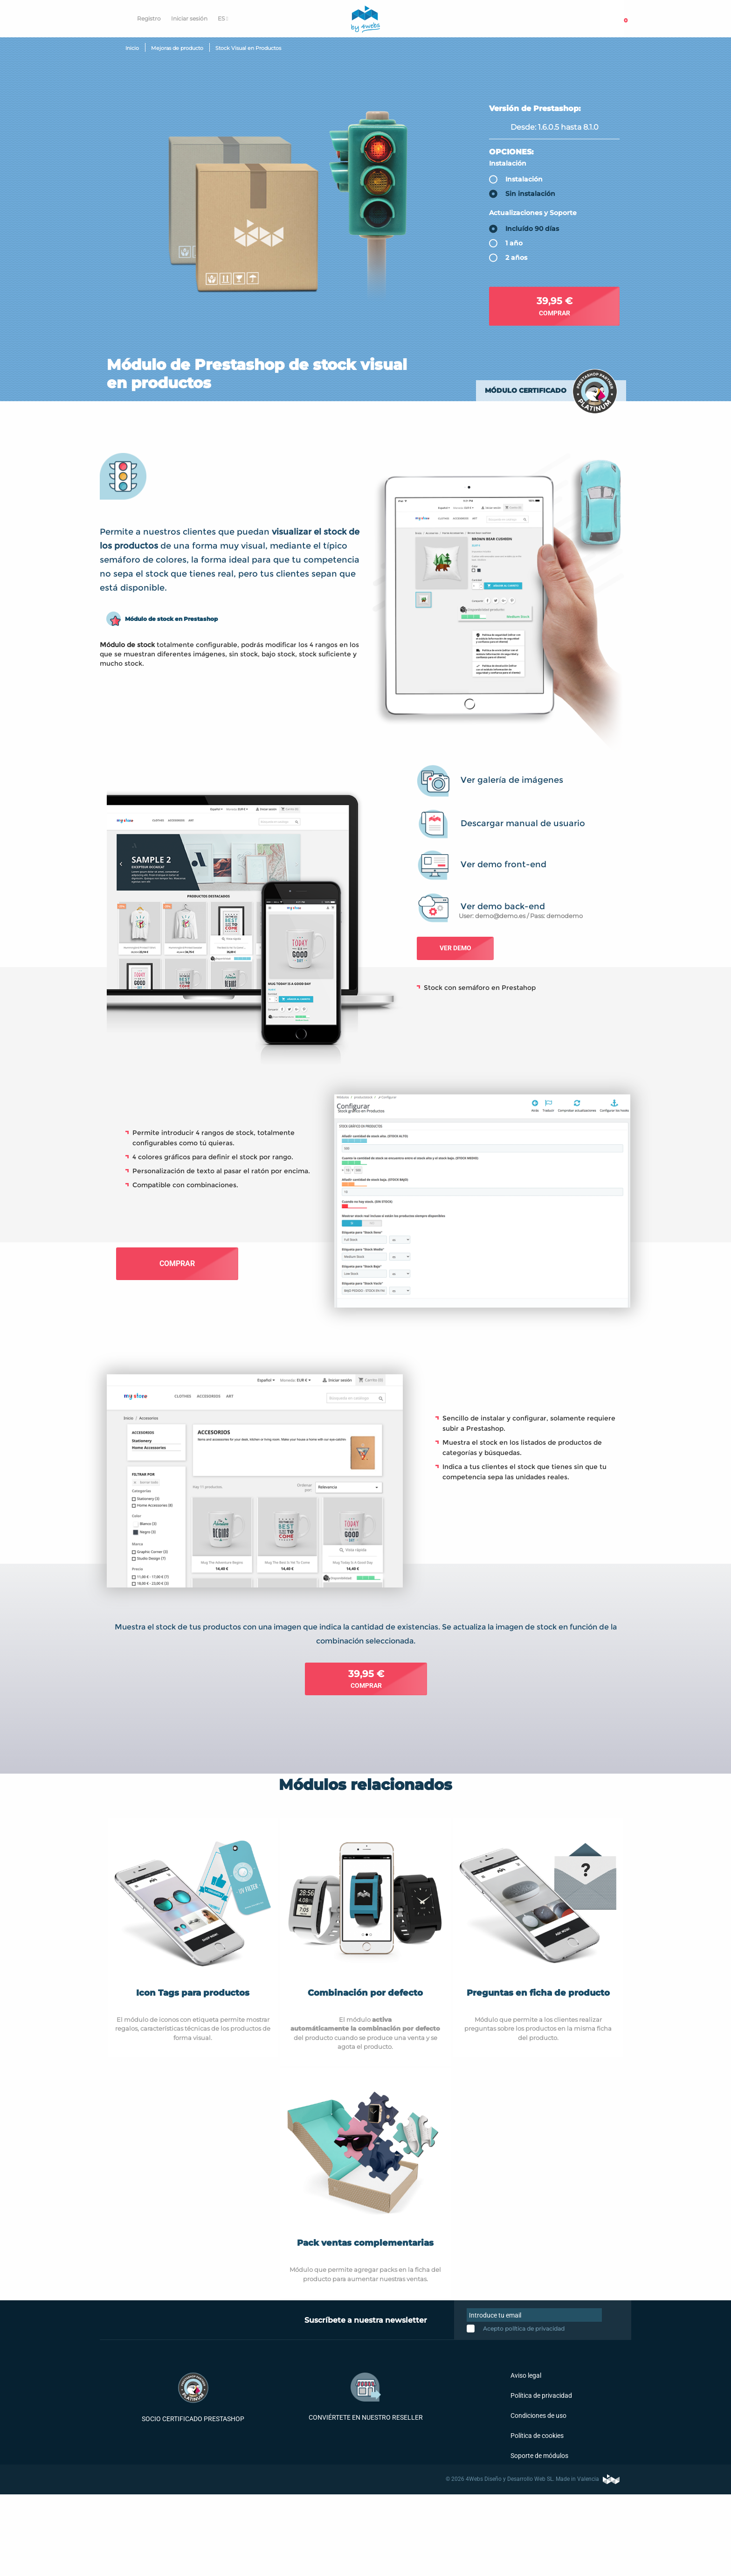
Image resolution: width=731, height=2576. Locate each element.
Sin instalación (530, 193)
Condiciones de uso (537, 2415)
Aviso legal (525, 2375)
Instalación (507, 163)
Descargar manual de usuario (523, 823)
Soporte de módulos (538, 2455)
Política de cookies (536, 2435)
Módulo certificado (525, 390)
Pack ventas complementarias (365, 2243)
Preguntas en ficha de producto (538, 1993)
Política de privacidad (540, 2395)
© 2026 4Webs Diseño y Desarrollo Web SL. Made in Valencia (533, 2479)
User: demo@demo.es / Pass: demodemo (521, 915)
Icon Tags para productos (192, 1993)
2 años (516, 258)
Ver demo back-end (503, 906)
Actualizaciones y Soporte (533, 213)
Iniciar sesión (189, 18)
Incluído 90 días (532, 229)
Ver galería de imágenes (512, 780)
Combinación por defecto (365, 1993)
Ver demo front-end (503, 864)
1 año (514, 243)
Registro (149, 18)
